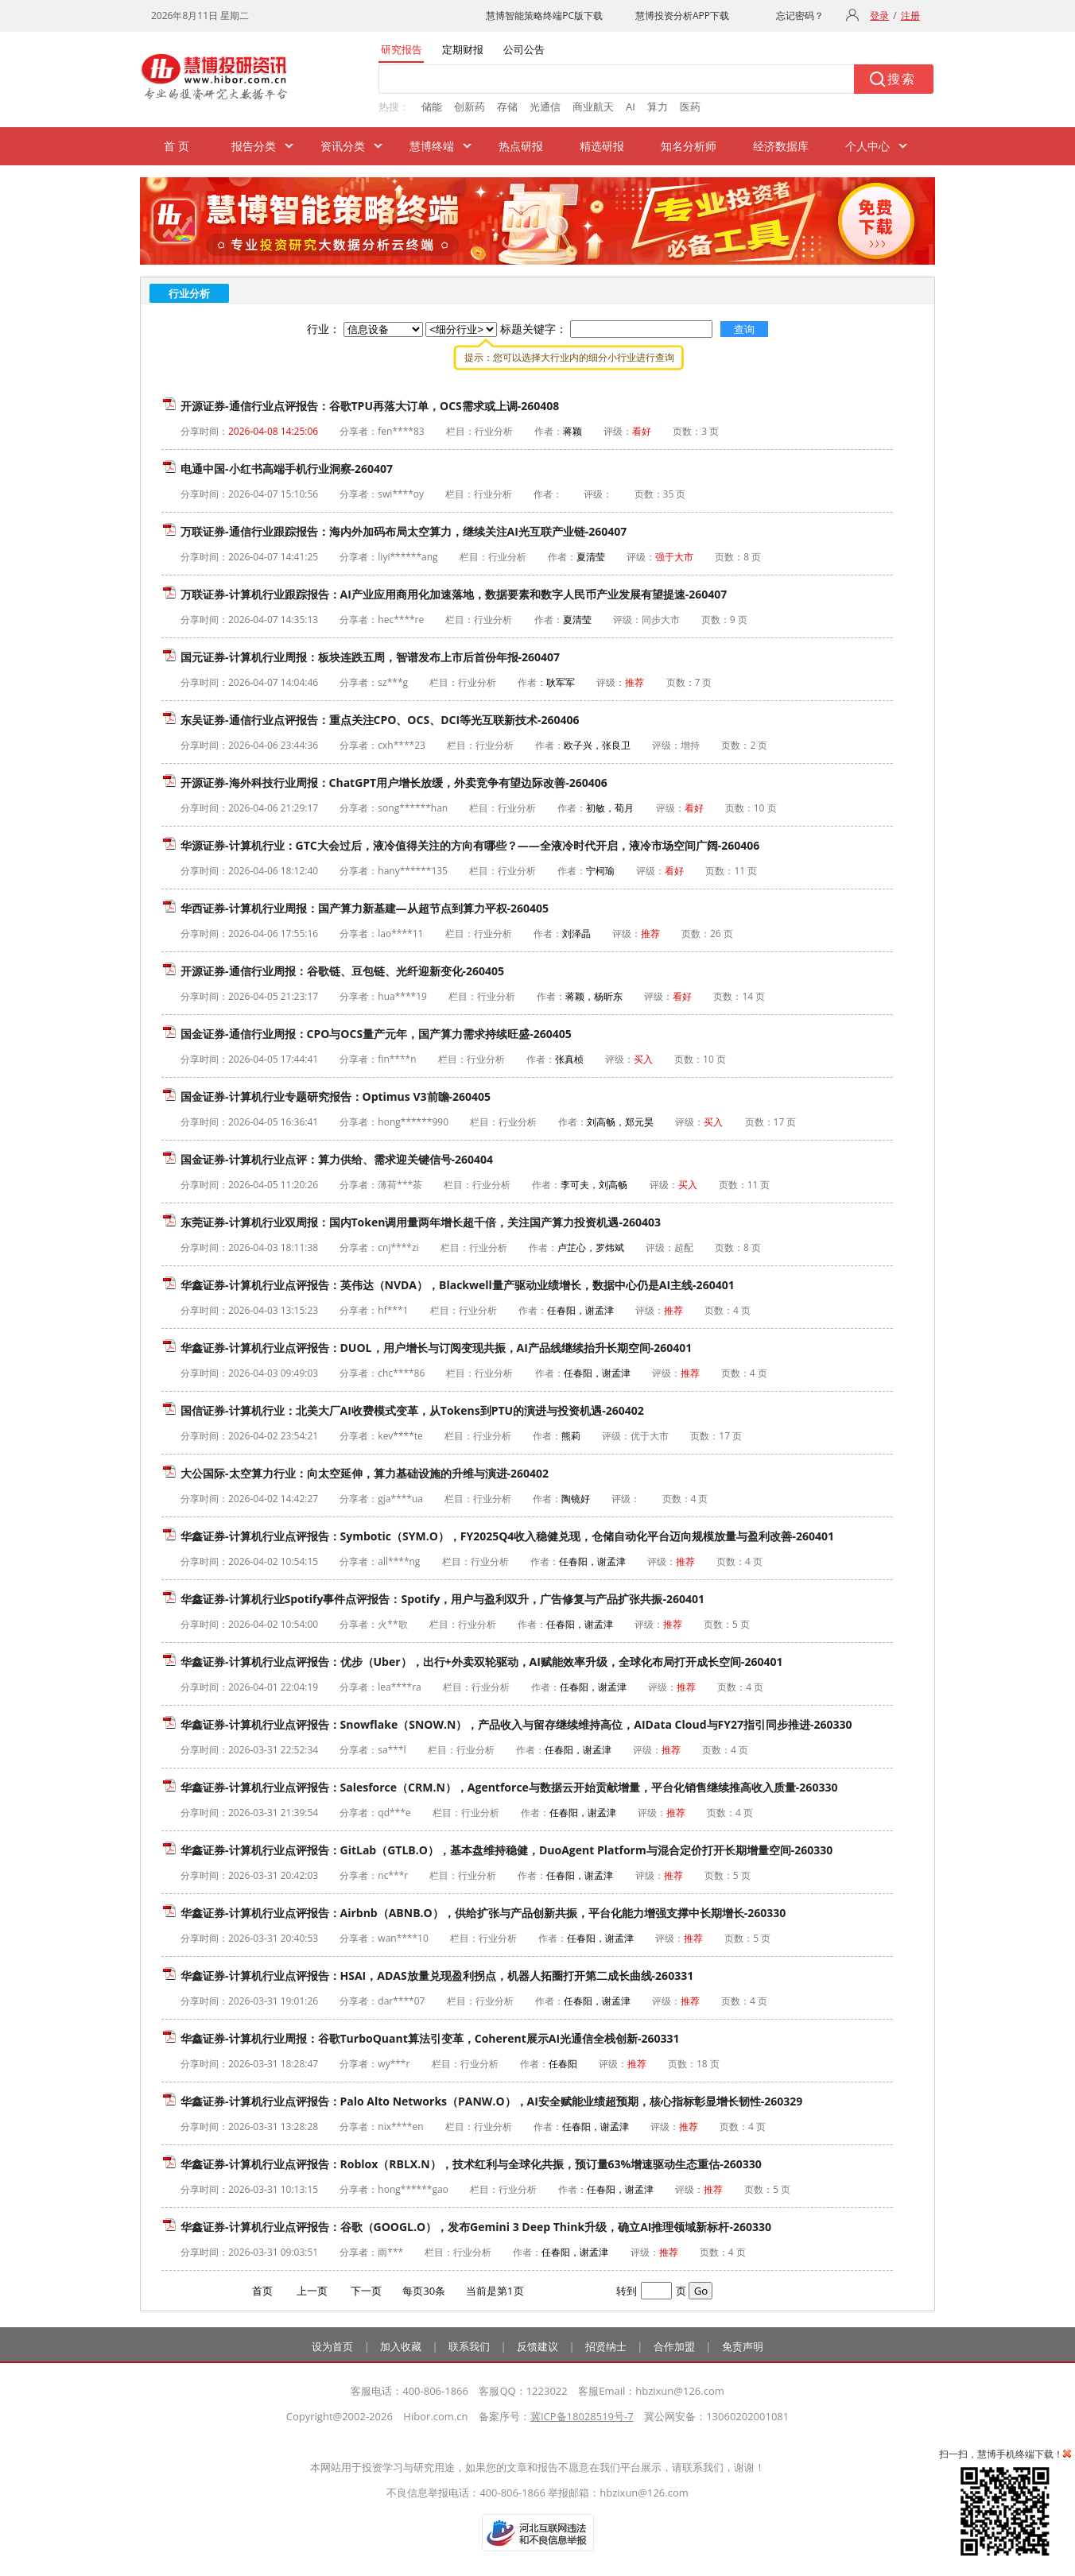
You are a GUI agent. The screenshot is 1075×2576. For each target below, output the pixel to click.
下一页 (366, 2291)
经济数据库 (781, 145)
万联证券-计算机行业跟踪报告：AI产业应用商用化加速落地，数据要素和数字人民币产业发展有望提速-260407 (453, 594)
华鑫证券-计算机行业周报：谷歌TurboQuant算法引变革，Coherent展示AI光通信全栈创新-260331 (430, 2038)
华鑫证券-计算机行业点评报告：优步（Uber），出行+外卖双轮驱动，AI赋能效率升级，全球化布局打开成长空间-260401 (481, 1661)
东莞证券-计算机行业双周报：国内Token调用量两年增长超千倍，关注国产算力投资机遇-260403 (420, 1222)
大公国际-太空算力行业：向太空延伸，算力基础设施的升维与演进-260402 (364, 1473)
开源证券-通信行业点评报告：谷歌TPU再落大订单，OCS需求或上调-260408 (369, 405)
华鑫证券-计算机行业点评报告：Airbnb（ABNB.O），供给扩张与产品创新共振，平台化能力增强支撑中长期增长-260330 (483, 1912)
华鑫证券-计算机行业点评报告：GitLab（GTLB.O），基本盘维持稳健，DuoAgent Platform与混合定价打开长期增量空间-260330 (506, 1849)
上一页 (312, 2291)
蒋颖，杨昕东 (594, 996)
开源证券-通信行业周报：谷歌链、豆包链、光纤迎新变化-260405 (342, 970)
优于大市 (650, 1436)
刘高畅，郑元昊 (620, 1122)
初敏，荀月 (610, 808)
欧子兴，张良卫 (597, 745)
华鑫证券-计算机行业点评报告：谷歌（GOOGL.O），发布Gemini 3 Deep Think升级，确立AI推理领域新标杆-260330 (475, 2226)
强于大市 (674, 557)
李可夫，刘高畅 (594, 1184)
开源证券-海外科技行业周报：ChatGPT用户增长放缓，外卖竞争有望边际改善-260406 (393, 782)
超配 (683, 1247)
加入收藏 (400, 2346)
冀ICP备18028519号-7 (582, 2416)
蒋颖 (572, 431)
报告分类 (253, 145)
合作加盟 (674, 2346)
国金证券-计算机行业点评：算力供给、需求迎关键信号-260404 (336, 1159)
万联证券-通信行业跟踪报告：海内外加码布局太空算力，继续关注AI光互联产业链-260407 (403, 531)
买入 (643, 1059)
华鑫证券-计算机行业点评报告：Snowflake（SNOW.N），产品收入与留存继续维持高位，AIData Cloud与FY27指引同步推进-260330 (516, 1724)
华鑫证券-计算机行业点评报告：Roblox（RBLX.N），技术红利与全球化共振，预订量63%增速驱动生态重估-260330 (471, 2163)
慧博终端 (431, 145)
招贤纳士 (606, 2346)
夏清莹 (590, 557)
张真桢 (569, 1059)
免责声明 (742, 2346)
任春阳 (563, 2063)
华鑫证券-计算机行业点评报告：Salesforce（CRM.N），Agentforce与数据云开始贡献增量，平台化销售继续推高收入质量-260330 (508, 1787)
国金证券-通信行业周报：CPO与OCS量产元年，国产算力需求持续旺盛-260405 (376, 1033)
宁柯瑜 (600, 870)
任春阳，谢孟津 (580, 1310)
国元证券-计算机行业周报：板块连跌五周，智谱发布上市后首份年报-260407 (370, 656)
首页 (262, 2291)
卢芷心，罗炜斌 (590, 1247)
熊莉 (570, 1436)
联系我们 (469, 2346)
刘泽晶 (576, 933)
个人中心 (867, 145)
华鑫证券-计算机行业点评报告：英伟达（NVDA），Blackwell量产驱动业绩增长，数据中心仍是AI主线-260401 (457, 1284)
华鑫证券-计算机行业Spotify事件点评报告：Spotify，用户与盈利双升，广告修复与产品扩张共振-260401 (442, 1598)
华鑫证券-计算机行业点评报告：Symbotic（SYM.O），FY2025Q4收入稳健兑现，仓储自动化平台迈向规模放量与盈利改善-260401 (507, 1536)
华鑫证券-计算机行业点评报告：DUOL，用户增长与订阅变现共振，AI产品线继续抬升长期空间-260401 (436, 1347)
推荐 (634, 682)
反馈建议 (537, 2346)
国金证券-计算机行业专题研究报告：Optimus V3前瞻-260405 (335, 1096)
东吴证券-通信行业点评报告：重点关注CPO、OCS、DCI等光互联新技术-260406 (380, 719)
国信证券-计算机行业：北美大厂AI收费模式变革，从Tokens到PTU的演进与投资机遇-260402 (412, 1410)
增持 (690, 745)
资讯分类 (342, 145)
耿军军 (560, 682)
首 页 (176, 145)
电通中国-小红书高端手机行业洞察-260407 (286, 468)
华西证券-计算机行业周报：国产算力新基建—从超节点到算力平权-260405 (364, 908)
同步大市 (661, 619)
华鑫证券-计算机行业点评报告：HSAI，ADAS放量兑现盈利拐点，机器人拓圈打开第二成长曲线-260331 (436, 1975)
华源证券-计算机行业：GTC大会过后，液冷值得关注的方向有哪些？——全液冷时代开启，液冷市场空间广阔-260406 (469, 845)
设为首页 (332, 2346)
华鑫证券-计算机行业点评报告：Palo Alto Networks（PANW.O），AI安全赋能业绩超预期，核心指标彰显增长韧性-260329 (491, 2101)
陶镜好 (575, 1498)
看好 (641, 431)
